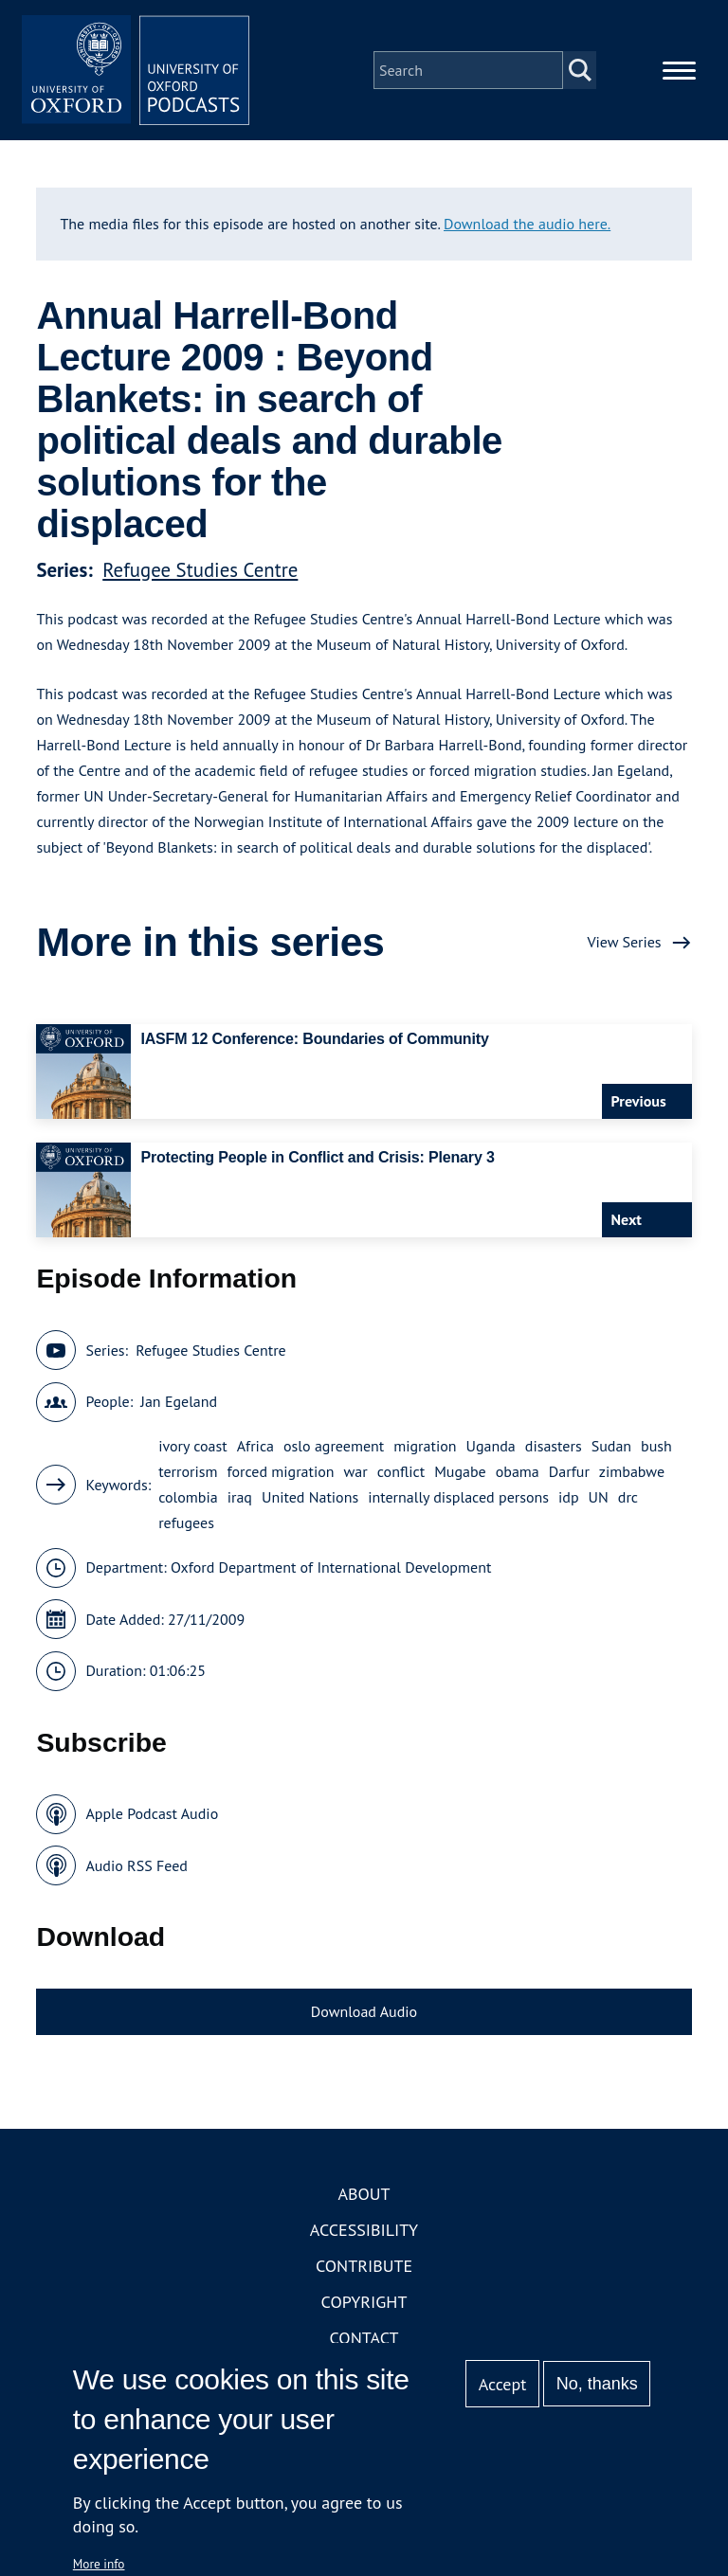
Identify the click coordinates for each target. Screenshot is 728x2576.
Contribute (364, 2266)
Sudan (611, 1445)
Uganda (491, 1445)
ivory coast (193, 1445)
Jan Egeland (178, 1401)
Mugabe (460, 1471)
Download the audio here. (527, 223)
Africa (255, 1445)
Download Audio (364, 2011)
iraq (240, 1496)
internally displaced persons (458, 1496)
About (363, 2194)
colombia (188, 1496)
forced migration (280, 1471)
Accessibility (364, 2230)
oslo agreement (333, 1445)
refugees (186, 1522)
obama (517, 1471)
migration (424, 1445)
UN (599, 1496)
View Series (624, 941)
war (356, 1471)
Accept (503, 2384)
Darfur (569, 1471)
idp (568, 1496)
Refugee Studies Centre (200, 570)
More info (99, 2563)
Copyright (364, 2302)
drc (628, 1496)
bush (656, 1445)
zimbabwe (631, 1471)
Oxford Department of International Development (331, 1567)
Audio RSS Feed (136, 1865)
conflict (401, 1471)
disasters (553, 1445)
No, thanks (597, 2383)
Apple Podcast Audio (151, 1813)
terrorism (187, 1471)
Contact (364, 2338)
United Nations (310, 1496)
